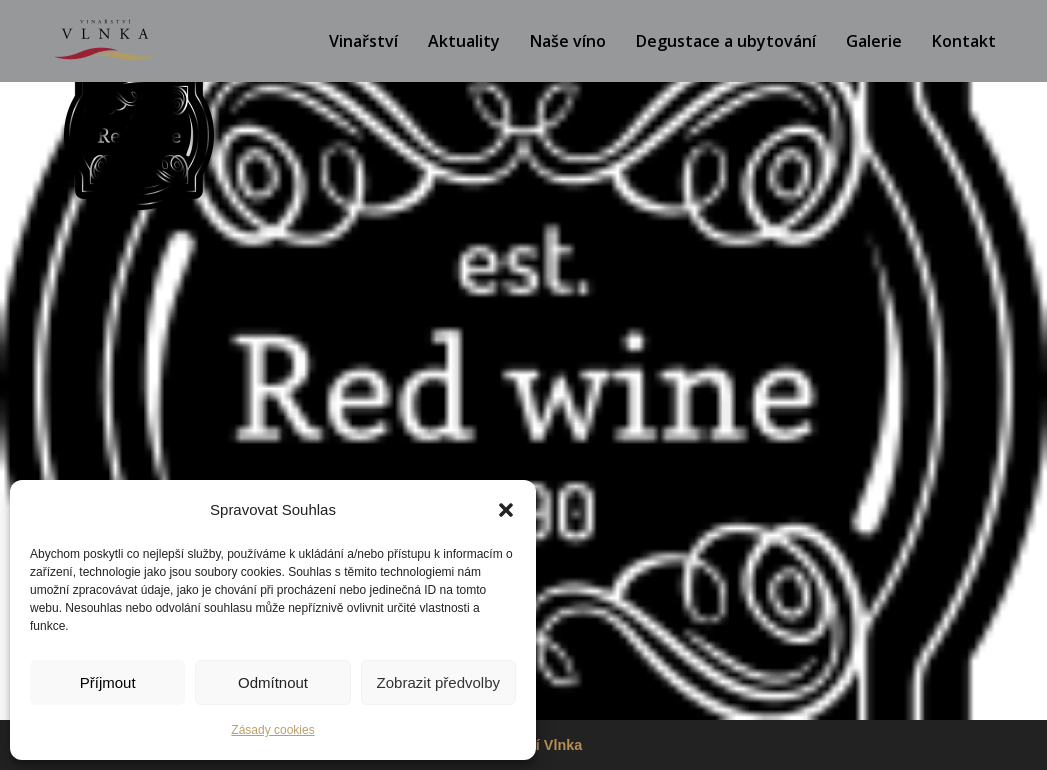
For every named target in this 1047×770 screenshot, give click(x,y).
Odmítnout (273, 682)
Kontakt (964, 41)
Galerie (874, 41)
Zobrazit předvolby (438, 682)
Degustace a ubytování (726, 41)
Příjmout (108, 682)
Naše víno (568, 41)
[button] (506, 510)
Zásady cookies (272, 730)
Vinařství (363, 41)
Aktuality (464, 41)
